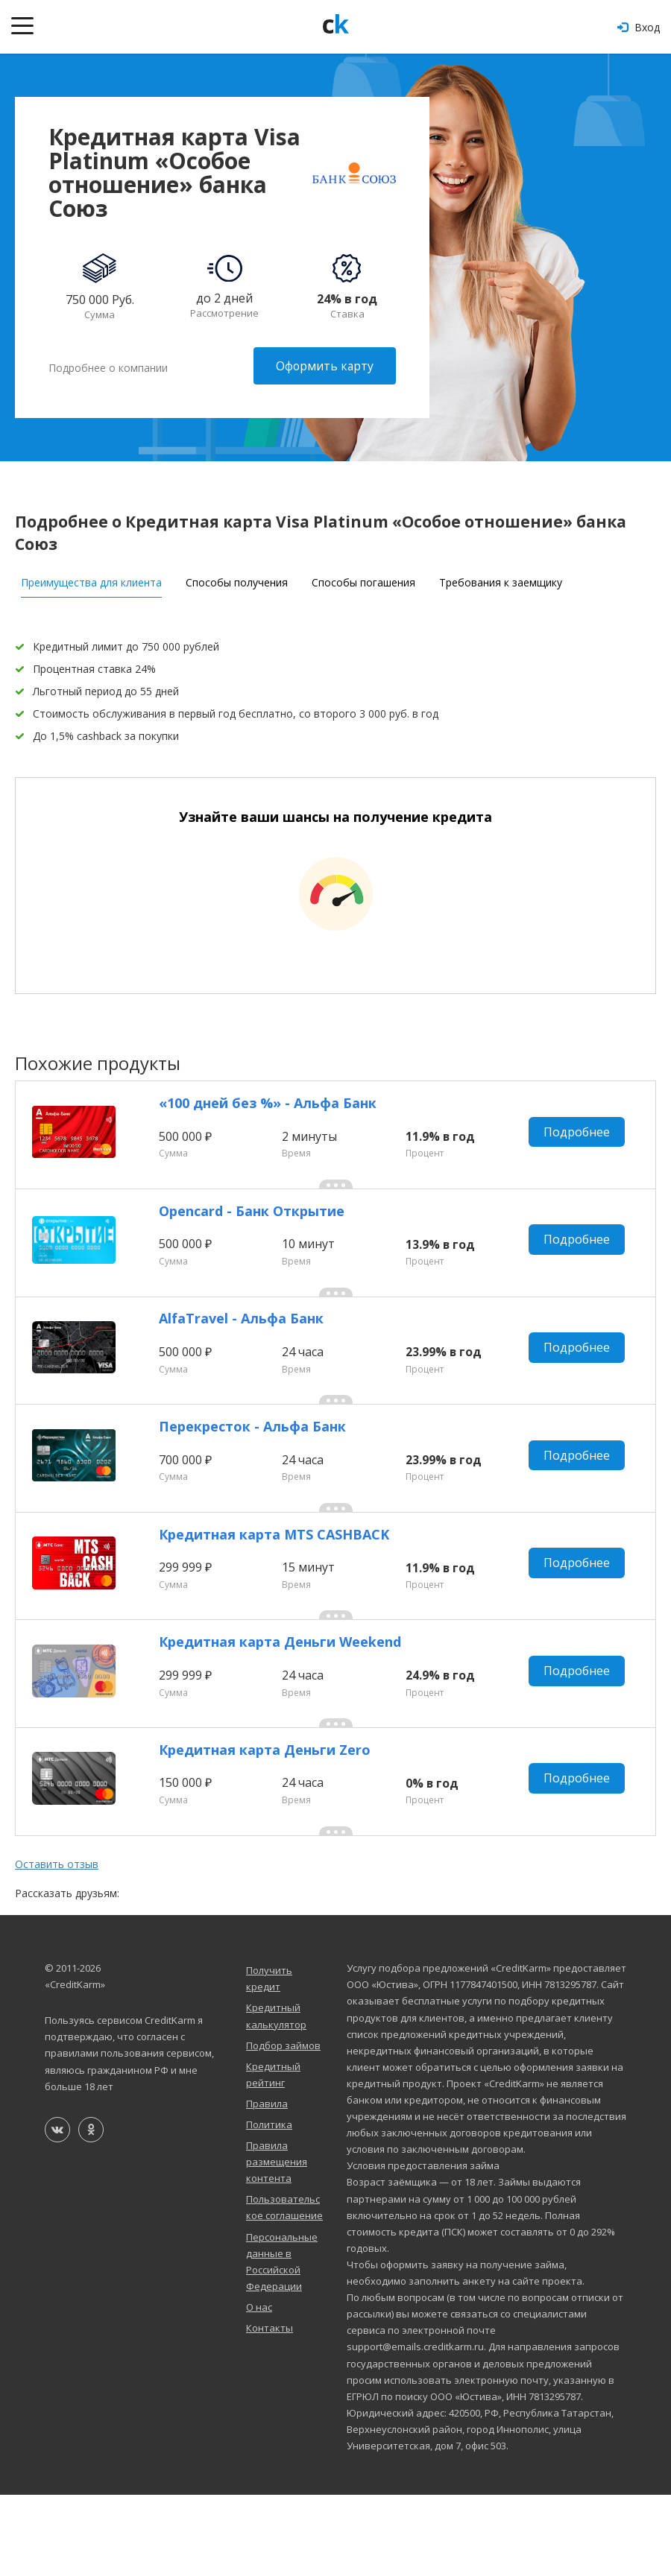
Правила (267, 2184)
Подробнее (581, 1136)
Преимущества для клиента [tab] (91, 578)
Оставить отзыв (56, 1945)
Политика (269, 2205)
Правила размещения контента (276, 2243)
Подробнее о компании (108, 366)
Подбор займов (283, 2126)
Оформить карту (324, 366)
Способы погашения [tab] (363, 578)
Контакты (269, 2409)
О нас (259, 2387)
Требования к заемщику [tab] (500, 578)
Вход (638, 27)
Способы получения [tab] (237, 578)
